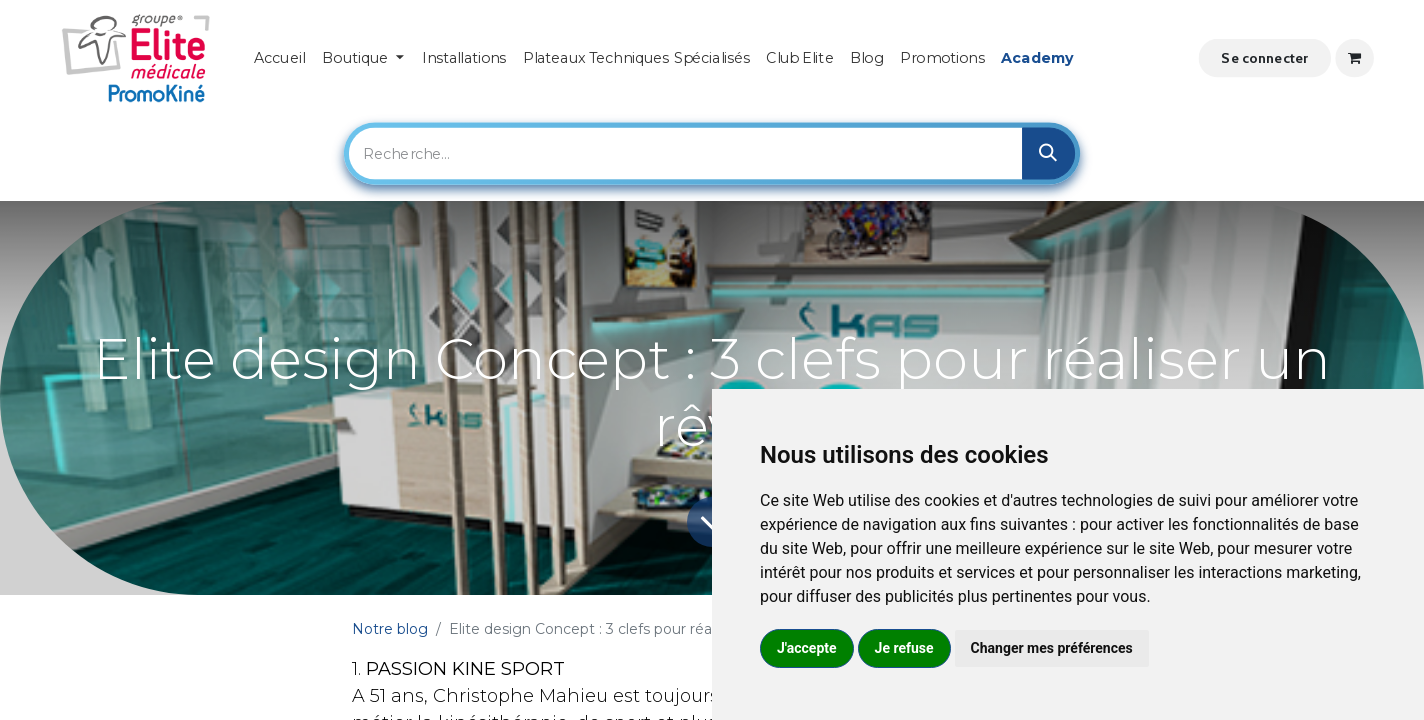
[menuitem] (279, 58)
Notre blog (390, 629)
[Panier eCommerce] (1354, 58)
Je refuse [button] (904, 648)
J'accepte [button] (807, 648)
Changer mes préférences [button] (1052, 648)
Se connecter (1264, 57)
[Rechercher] (1048, 154)
